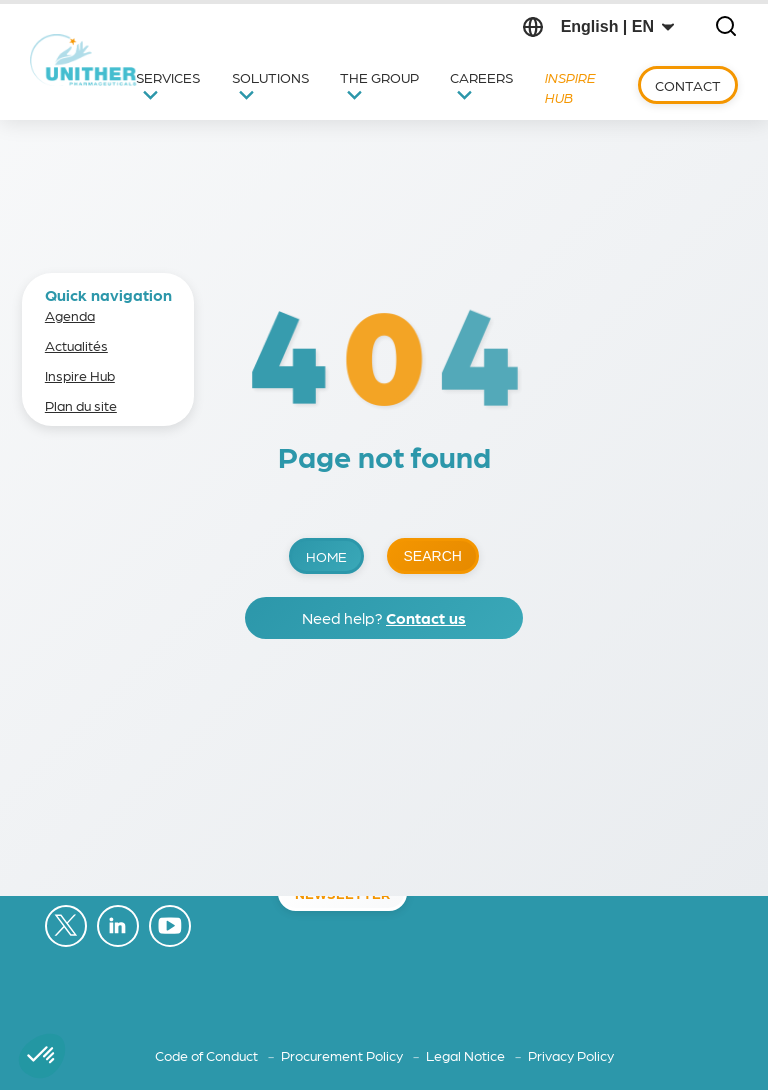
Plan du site (81, 405)
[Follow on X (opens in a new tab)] (66, 926)
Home (326, 556)
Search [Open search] (433, 556)
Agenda (70, 315)
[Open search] (726, 27)
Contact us (426, 617)
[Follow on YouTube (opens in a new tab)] (170, 926)
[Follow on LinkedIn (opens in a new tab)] (118, 926)
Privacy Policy (571, 1055)
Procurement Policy (343, 1055)
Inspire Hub (80, 375)
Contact (688, 85)
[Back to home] (84, 60)
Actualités (76, 345)
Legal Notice (467, 1055)
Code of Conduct (208, 1055)
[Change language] (617, 27)
